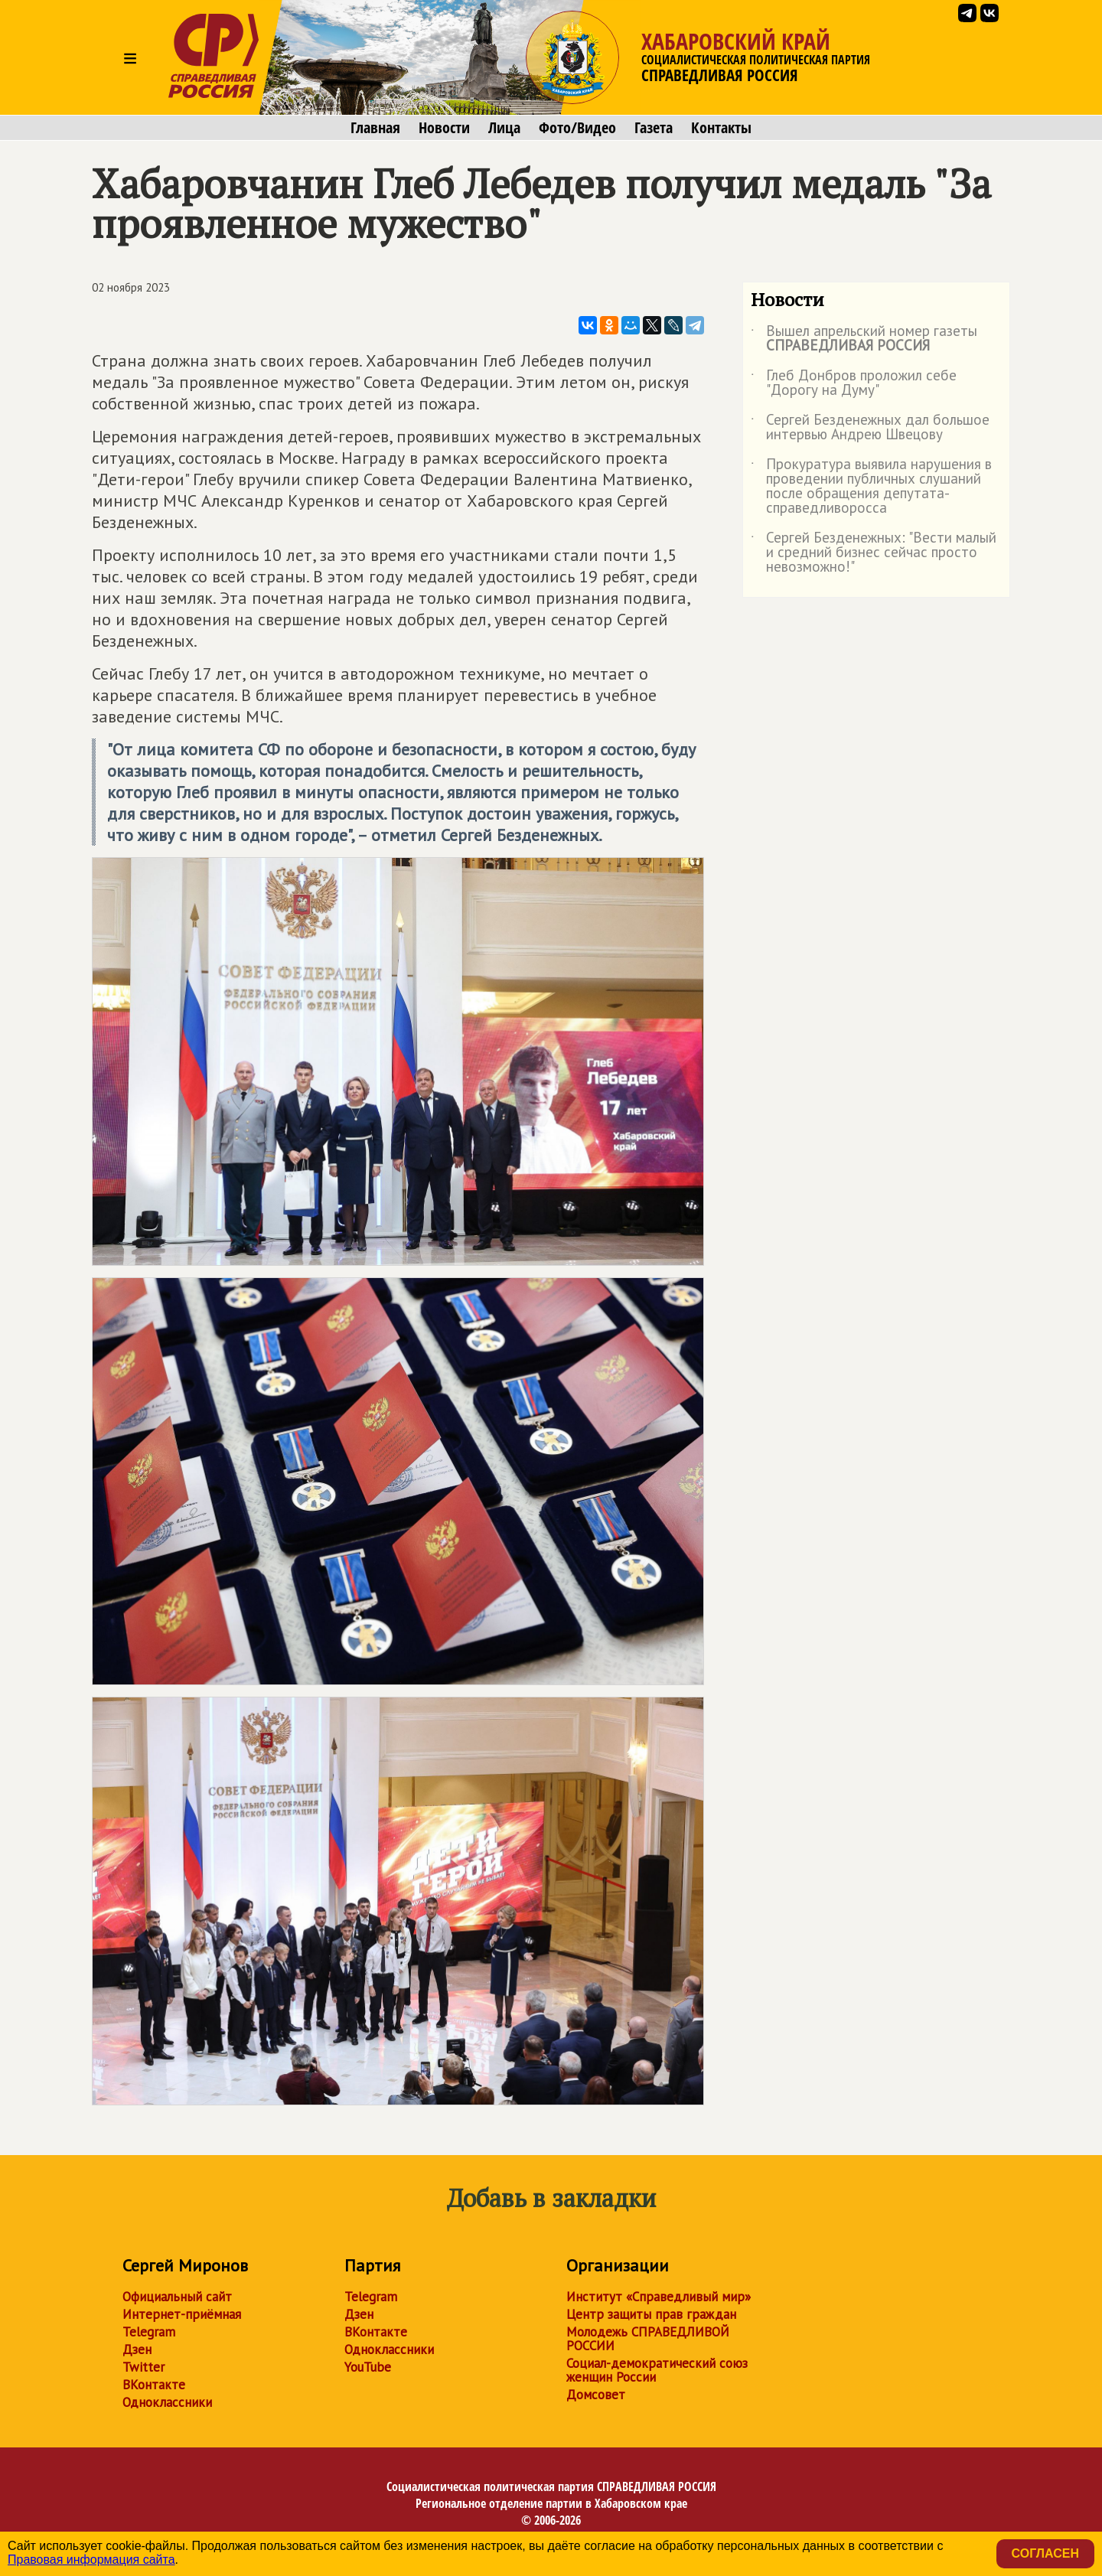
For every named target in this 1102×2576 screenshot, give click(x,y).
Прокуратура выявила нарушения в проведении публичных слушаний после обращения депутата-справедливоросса (871, 487)
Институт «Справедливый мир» (658, 2297)
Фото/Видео (577, 127)
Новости (444, 127)
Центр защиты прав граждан (651, 2314)
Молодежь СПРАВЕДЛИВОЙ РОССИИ (647, 2339)
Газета (653, 127)
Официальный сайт (177, 2297)
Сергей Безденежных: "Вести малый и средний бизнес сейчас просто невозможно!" (873, 553)
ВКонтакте (153, 2385)
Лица (504, 127)
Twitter (143, 2367)
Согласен (1045, 2553)
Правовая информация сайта (91, 2559)
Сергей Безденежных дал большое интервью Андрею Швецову (870, 427)
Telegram (148, 2332)
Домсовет (595, 2395)
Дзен (137, 2349)
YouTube (367, 2367)
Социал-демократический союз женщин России (657, 2370)
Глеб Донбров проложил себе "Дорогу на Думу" (854, 383)
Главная (375, 127)
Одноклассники (167, 2402)
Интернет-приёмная (181, 2314)
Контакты (721, 127)
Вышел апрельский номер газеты (864, 339)
